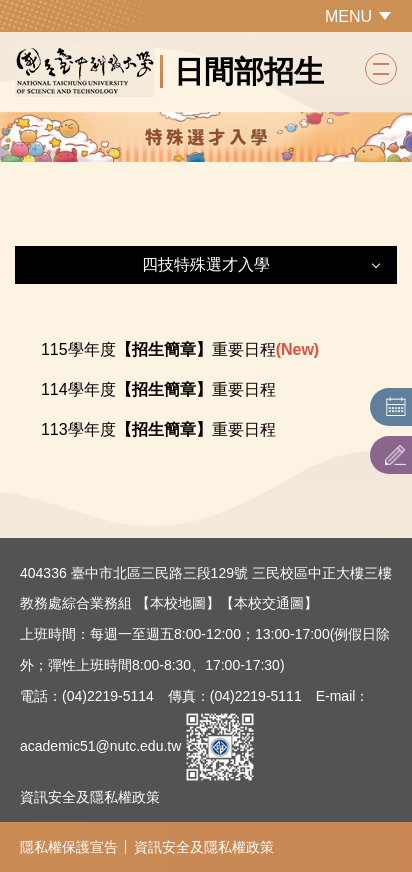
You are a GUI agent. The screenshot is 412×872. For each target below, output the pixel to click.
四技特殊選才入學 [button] (206, 264)
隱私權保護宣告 (69, 847)
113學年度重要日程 (158, 429)
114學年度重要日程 (158, 389)
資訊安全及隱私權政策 (90, 797)
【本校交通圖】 (269, 603)
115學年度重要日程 (158, 349)
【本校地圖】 (178, 603)
